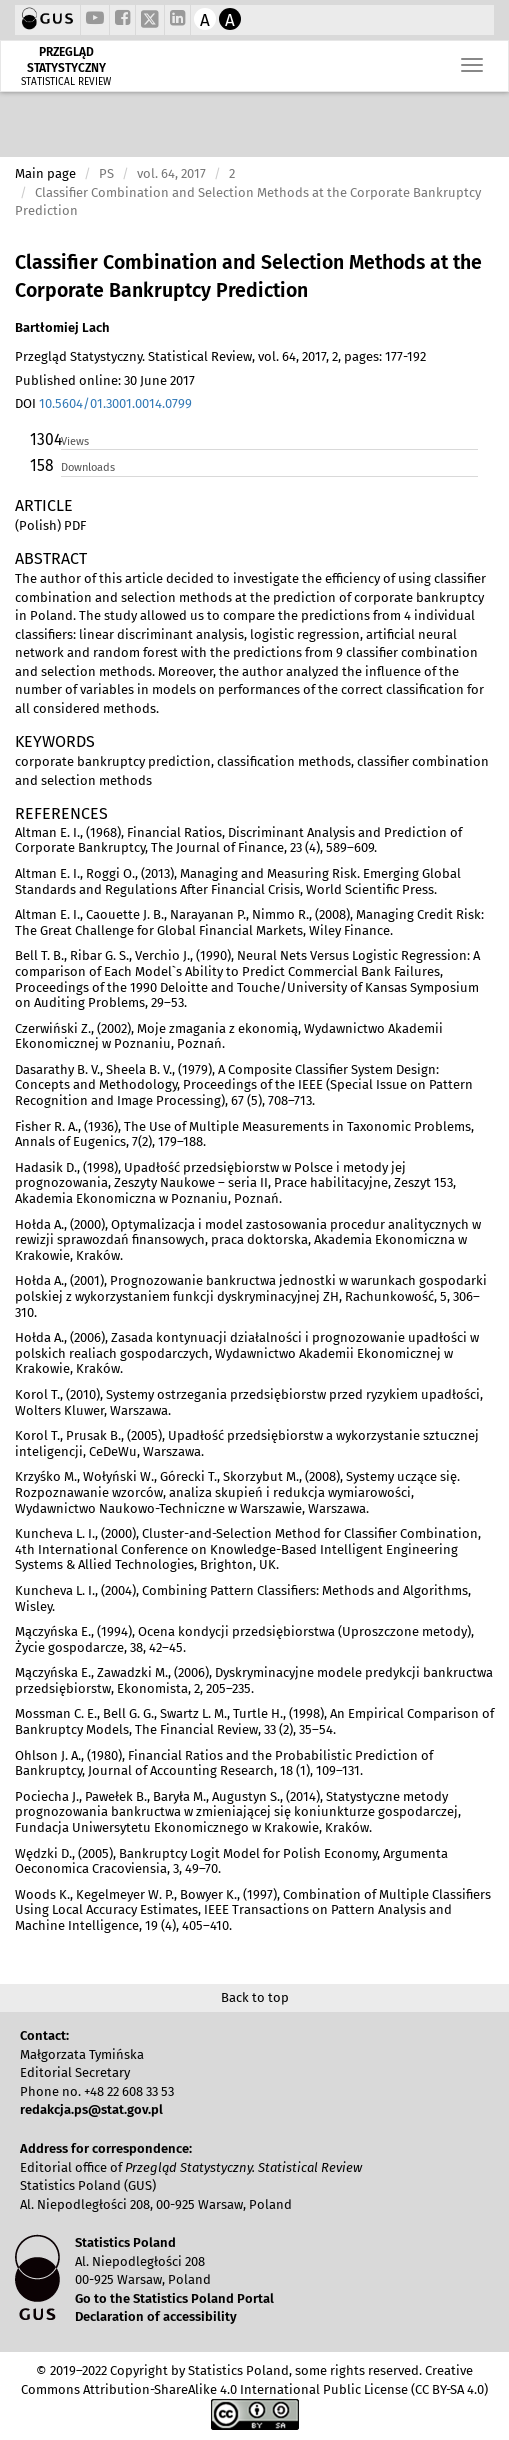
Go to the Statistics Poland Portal (174, 2298)
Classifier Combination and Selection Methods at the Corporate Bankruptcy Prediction (248, 276)
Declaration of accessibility (156, 2316)
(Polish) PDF (50, 525)
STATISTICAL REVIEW (66, 82)
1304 (44, 439)
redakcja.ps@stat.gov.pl (91, 2109)
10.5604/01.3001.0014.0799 (115, 403)
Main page (45, 173)
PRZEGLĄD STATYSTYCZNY (66, 60)
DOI (103, 403)
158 (42, 465)
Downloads (88, 467)
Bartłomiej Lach (62, 327)
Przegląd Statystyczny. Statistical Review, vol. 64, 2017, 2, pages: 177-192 (220, 356)
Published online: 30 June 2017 (105, 380)
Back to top (255, 1997)
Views (75, 441)
